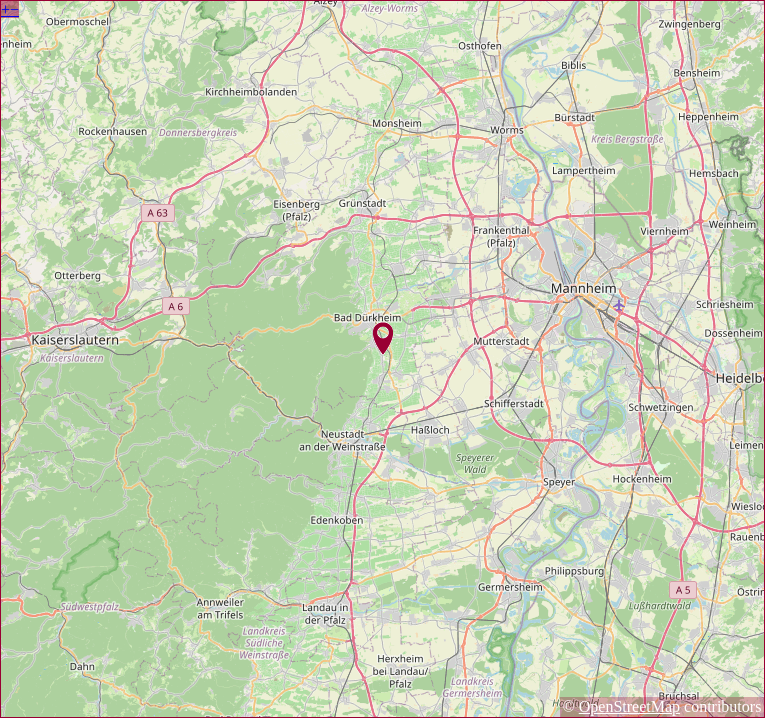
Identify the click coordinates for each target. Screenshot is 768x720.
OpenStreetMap (629, 706)
